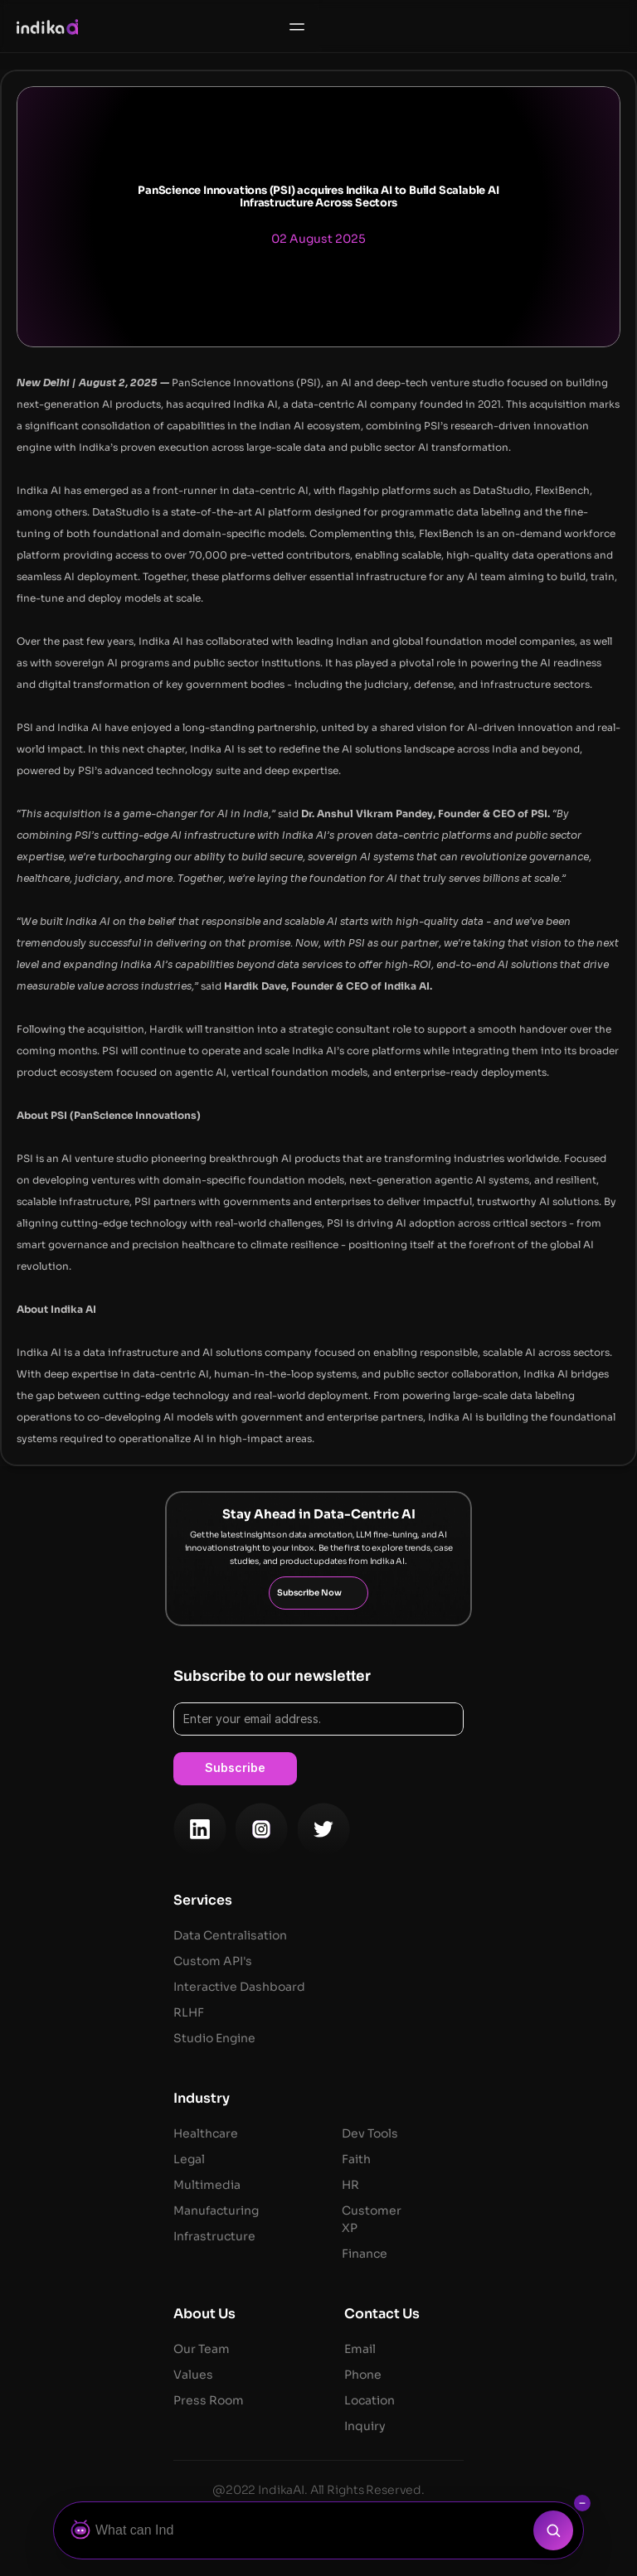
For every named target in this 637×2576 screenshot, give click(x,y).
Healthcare (205, 2133)
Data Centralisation (231, 1935)
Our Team (201, 2348)
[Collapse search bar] (582, 2503)
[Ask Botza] (298, 2530)
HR (350, 2184)
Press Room (208, 2400)
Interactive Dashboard (239, 1986)
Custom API (208, 1961)
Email (360, 2348)
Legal (189, 2159)
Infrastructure (215, 2236)
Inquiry (365, 2426)
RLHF (188, 2012)
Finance (364, 2253)
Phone (363, 2374)
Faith (356, 2159)
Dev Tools (370, 2133)
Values (193, 2374)
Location (369, 2400)
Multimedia (207, 2184)
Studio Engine (214, 2038)
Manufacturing (216, 2210)
